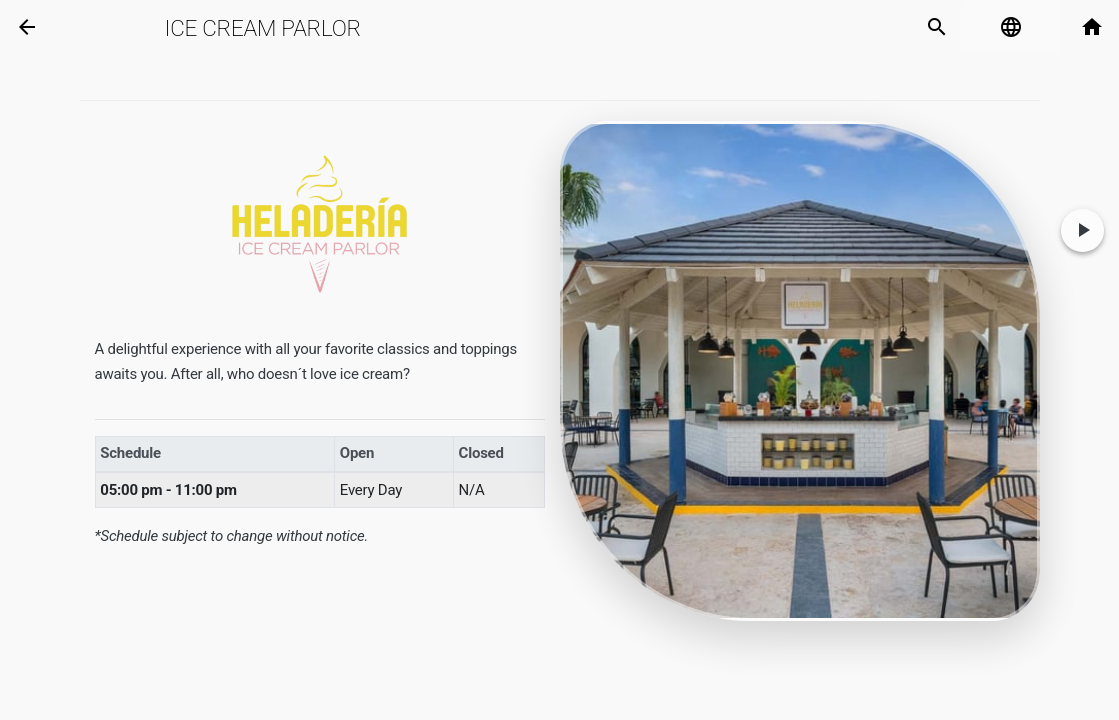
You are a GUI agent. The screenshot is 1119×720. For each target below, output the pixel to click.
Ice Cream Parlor (262, 28)
